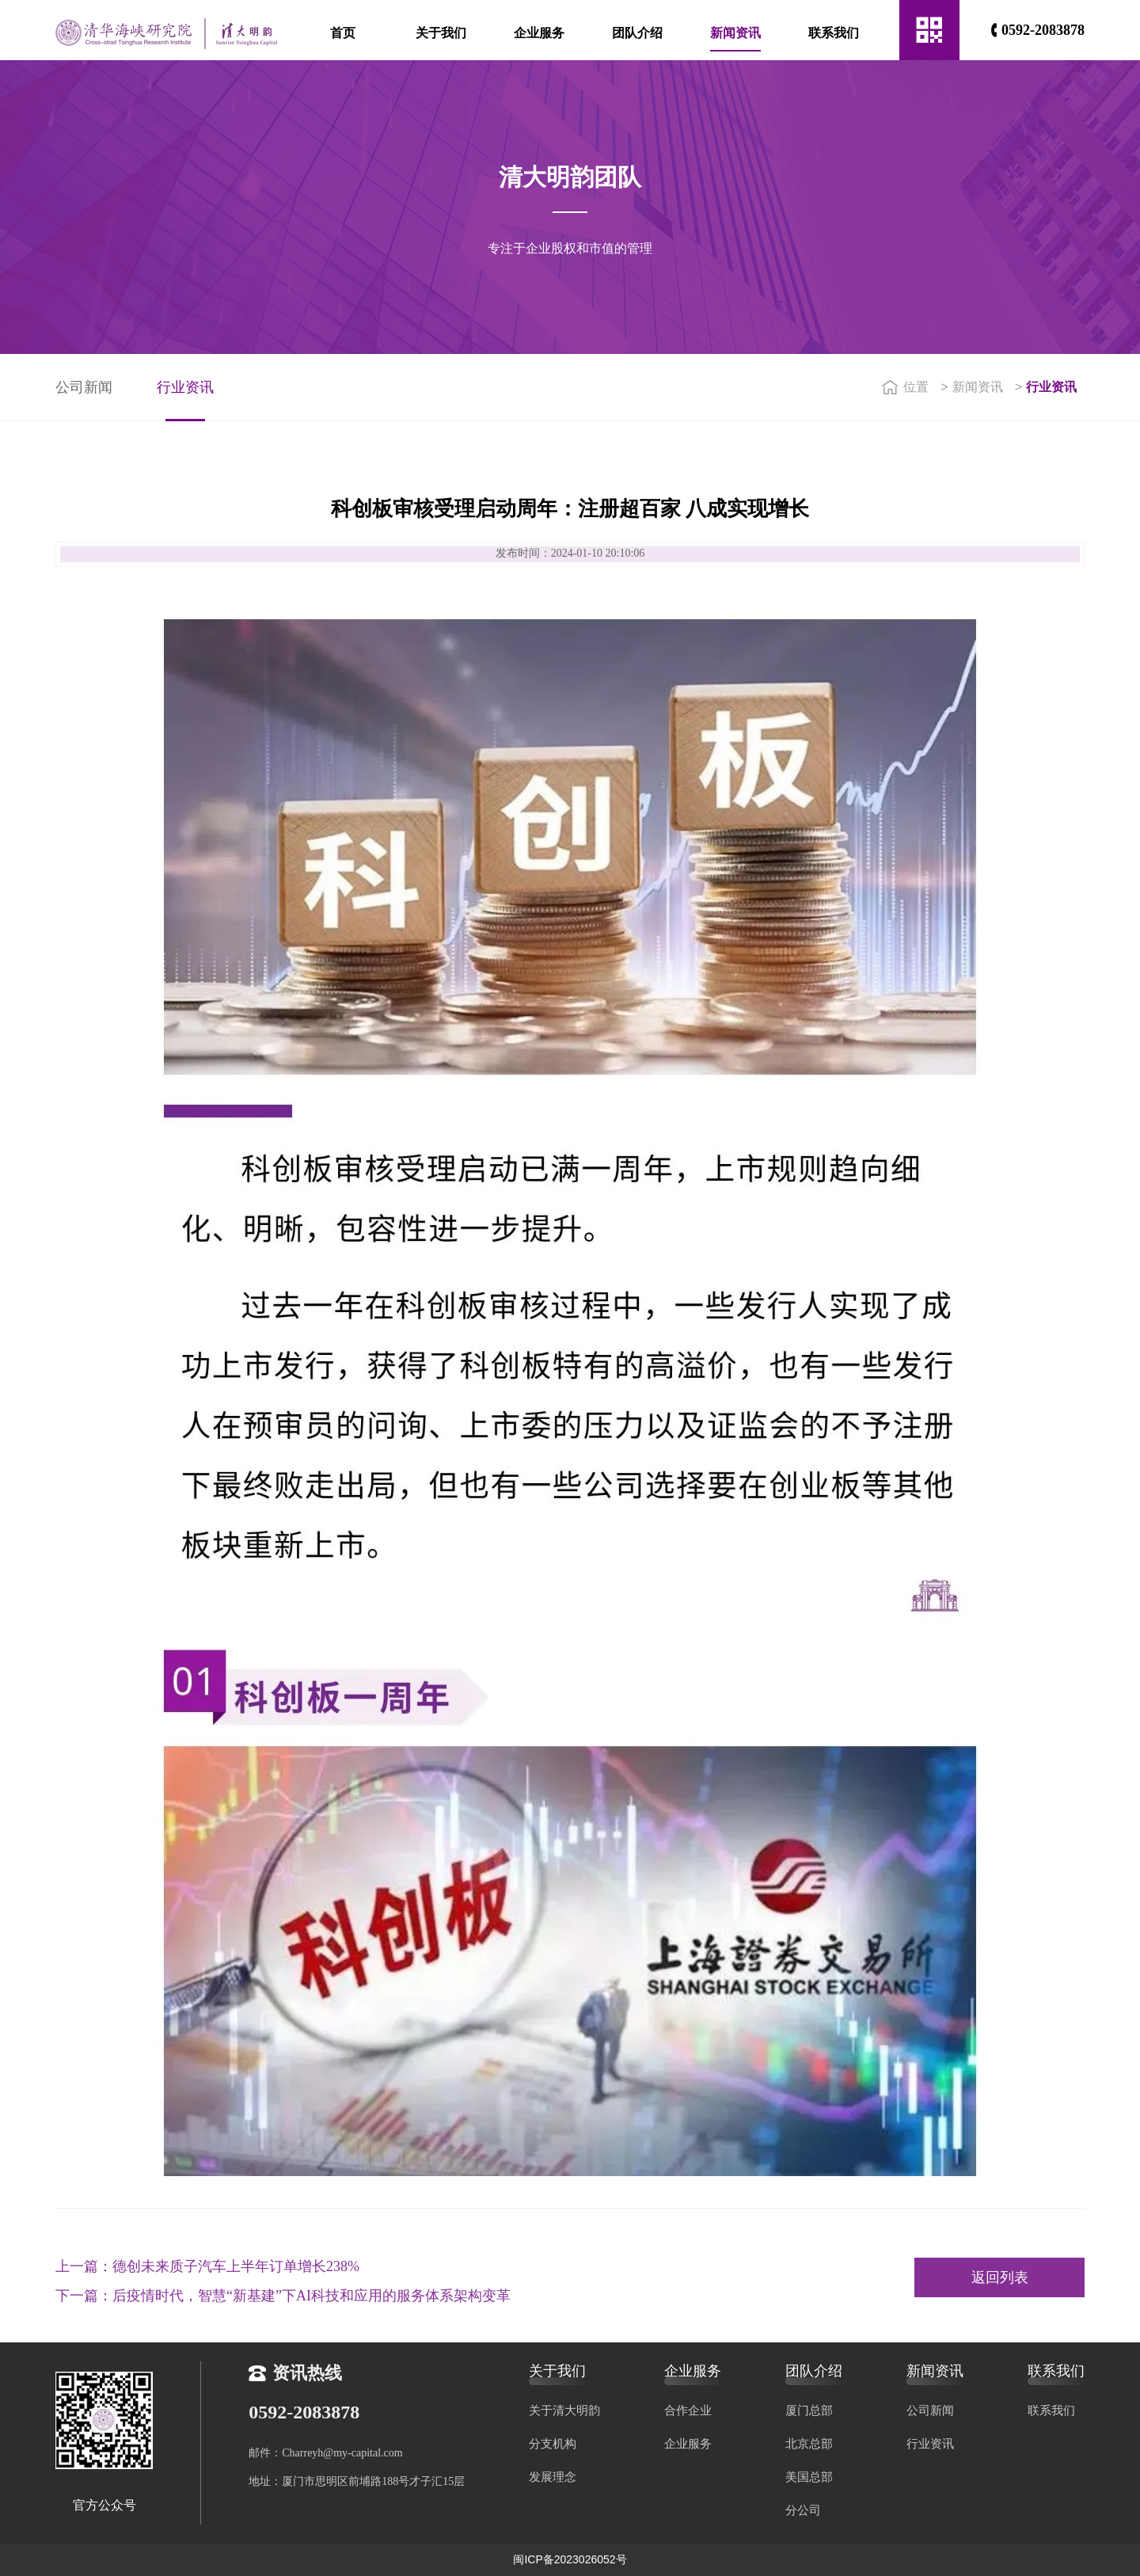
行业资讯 (185, 387)
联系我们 (833, 33)
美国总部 (809, 2476)
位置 (905, 387)
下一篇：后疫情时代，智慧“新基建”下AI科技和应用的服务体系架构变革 (283, 2289)
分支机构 (552, 2443)
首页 (342, 33)
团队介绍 (637, 33)
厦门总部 (809, 2410)
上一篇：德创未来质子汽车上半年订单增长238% (207, 2260)
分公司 (803, 2510)
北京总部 (809, 2443)
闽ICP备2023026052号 (569, 2559)
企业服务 (539, 33)
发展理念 (552, 2476)
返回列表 (999, 2277)
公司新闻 (83, 387)
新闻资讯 (735, 33)
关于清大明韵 (564, 2410)
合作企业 (688, 2410)
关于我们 (441, 33)
